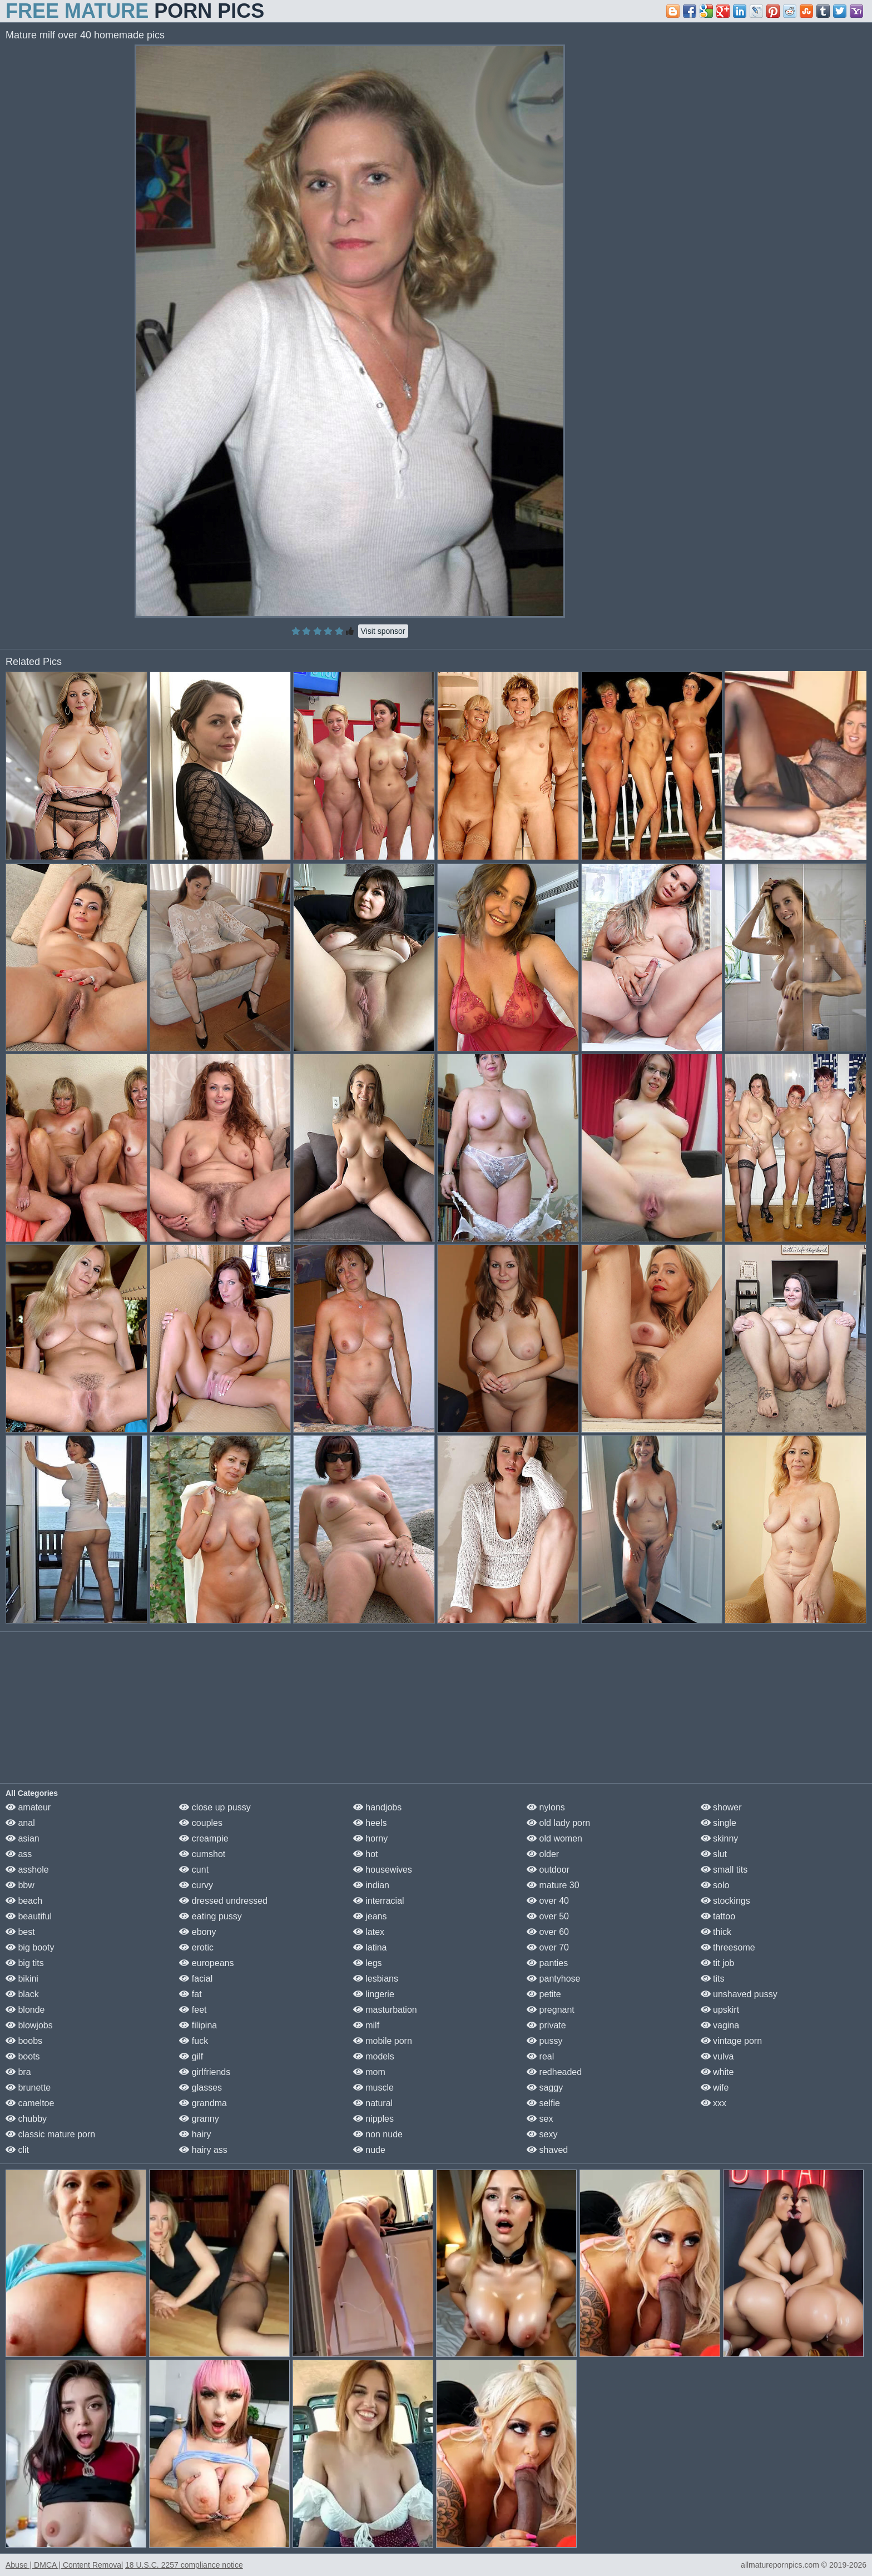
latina (370, 1947)
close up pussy (214, 1807)
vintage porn (731, 2041)
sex (540, 2118)
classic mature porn (50, 2134)
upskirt (720, 2009)
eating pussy (210, 1916)
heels (370, 1823)
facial (195, 1978)
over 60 (548, 1932)
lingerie (373, 1994)
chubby (26, 2118)
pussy (544, 2041)
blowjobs (29, 2025)
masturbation (385, 2009)
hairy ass (203, 2150)
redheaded (554, 2072)
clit (17, 2150)
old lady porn (558, 1823)
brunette (28, 2087)
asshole (27, 1869)
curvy (196, 1885)
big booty (30, 1947)
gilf (191, 2056)
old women (554, 1838)
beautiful (29, 1916)
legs (367, 1963)
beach (24, 1900)
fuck (193, 2041)
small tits (724, 1869)
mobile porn (382, 2041)
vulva (717, 2056)
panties (547, 1963)
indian (371, 1885)
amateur (28, 1807)
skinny (720, 1838)
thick (716, 1932)
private (546, 2025)
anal (20, 1823)
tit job (718, 1963)
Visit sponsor (383, 631)
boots (23, 2056)
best (20, 1932)
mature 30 (553, 1885)
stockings (725, 1900)
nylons (546, 1807)
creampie (203, 1838)
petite (544, 1994)
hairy (195, 2134)
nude (369, 2150)
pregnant (550, 2009)
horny (370, 1838)
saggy (545, 2087)
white (717, 2072)
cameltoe (30, 2103)
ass (19, 1854)
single (718, 1823)
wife (715, 2087)
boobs (24, 2041)
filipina (198, 2025)
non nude (378, 2134)
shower (721, 1807)
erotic (196, 1947)
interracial (378, 1900)
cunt (194, 1869)
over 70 (548, 1947)
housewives (382, 1869)
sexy (542, 2134)
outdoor (548, 1869)
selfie (543, 2103)
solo (715, 1885)
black (22, 1994)
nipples (373, 2118)
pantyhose (553, 1978)
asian (22, 1838)
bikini (22, 1978)
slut (714, 1854)
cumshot (202, 1854)
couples (200, 1823)
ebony (197, 1932)
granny (199, 2118)
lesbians (375, 1978)
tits (713, 1978)
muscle (373, 2087)
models (373, 2056)
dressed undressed (223, 1900)
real (540, 2056)
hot (365, 1854)
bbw (20, 1885)
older (543, 1854)
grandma (203, 2103)
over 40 (548, 1900)
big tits (25, 1963)
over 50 (548, 1916)
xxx (713, 2103)
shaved (547, 2150)
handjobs (377, 1807)
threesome (728, 1947)
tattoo (718, 1916)
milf (366, 2025)
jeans (370, 1916)
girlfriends (204, 2072)
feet (192, 2009)
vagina (720, 2025)
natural (373, 2103)
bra (18, 2072)
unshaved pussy (739, 1994)
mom (369, 2072)
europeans (206, 1963)
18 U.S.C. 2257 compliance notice (184, 2564)
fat (190, 1994)
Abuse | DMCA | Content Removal (64, 2564)
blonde (25, 2009)
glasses (200, 2087)
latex (368, 1932)
